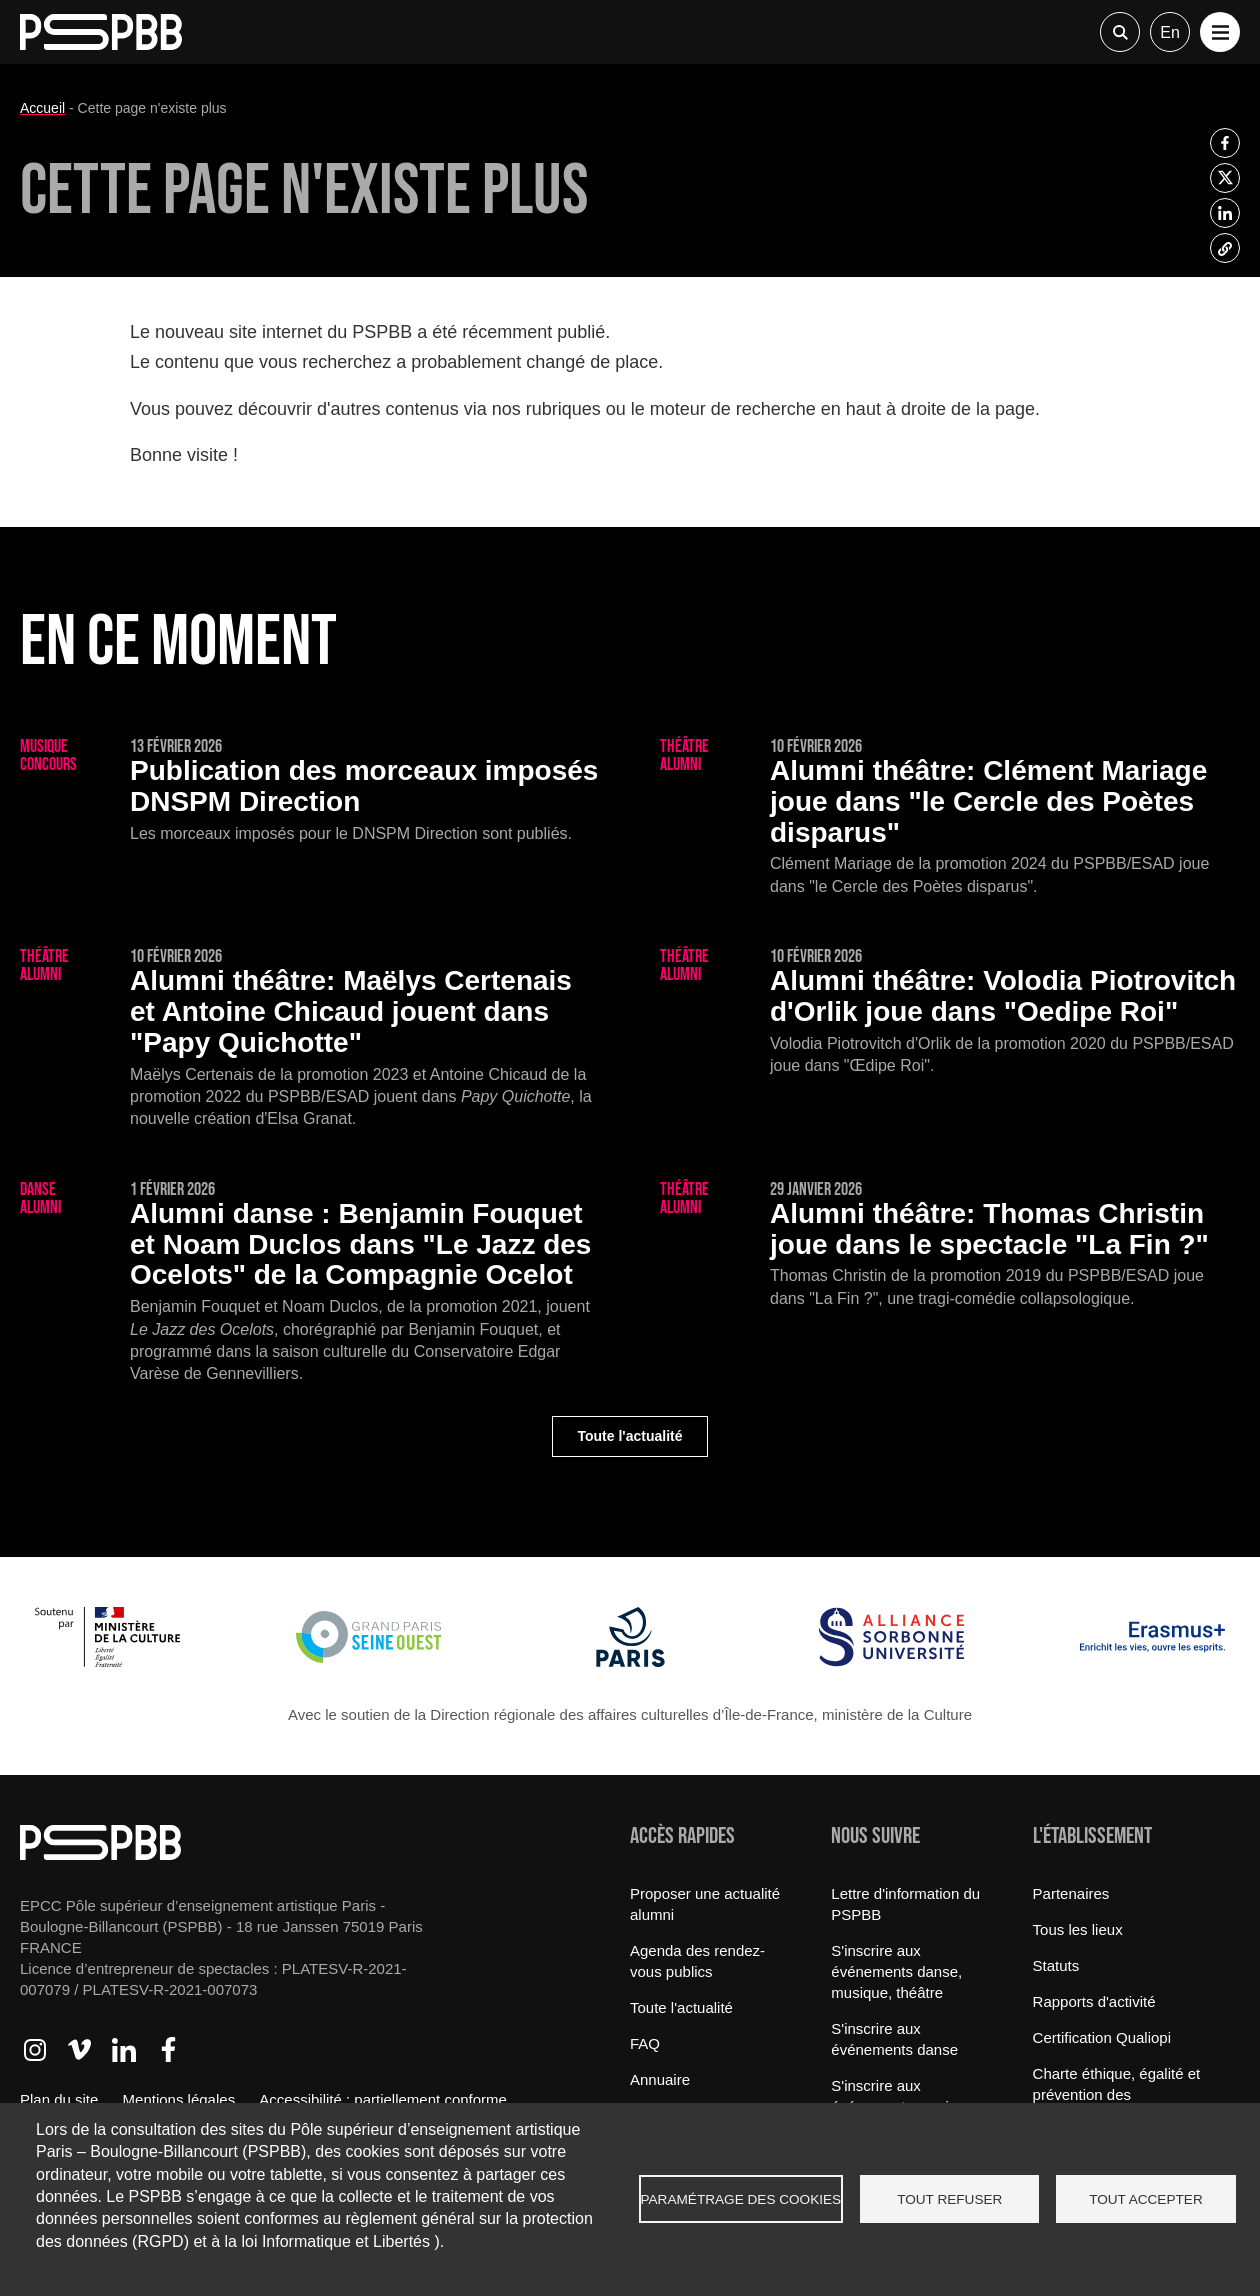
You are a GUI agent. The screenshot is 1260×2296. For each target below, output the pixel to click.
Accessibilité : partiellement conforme (383, 2099)
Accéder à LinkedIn (124, 2050)
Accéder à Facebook (168, 2050)
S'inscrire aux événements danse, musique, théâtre (896, 1971)
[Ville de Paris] (630, 1661)
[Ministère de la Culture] (107, 1661)
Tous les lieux (1078, 1929)
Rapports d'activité (1094, 2001)
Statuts (1056, 1965)
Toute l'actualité (630, 1436)
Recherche (1120, 32)
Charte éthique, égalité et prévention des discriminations (1117, 2094)
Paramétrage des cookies (741, 2199)
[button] (1220, 32)
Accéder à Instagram (35, 2050)
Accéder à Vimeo (79, 2050)
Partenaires (1071, 1893)
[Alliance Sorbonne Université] (891, 1661)
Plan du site (59, 2099)
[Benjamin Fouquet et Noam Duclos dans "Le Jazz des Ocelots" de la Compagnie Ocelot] (310, 1283)
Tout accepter (1146, 2199)
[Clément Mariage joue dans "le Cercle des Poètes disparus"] (950, 818)
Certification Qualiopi (1102, 2037)
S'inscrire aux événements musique (902, 2096)
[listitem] (1225, 143)
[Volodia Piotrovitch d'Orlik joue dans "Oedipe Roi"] (950, 1012)
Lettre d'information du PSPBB (905, 1904)
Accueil (42, 108)
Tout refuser (949, 2199)
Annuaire (660, 2079)
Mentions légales (179, 2099)
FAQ (645, 2043)
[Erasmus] (1152, 1661)
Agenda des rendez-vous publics (697, 1961)
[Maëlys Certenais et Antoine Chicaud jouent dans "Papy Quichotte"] (310, 1039)
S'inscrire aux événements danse (894, 2039)
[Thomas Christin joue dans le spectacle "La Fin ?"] (950, 1245)
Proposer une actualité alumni (705, 1904)
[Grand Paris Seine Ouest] (368, 1661)
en (1170, 32)
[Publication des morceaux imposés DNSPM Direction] (310, 791)
